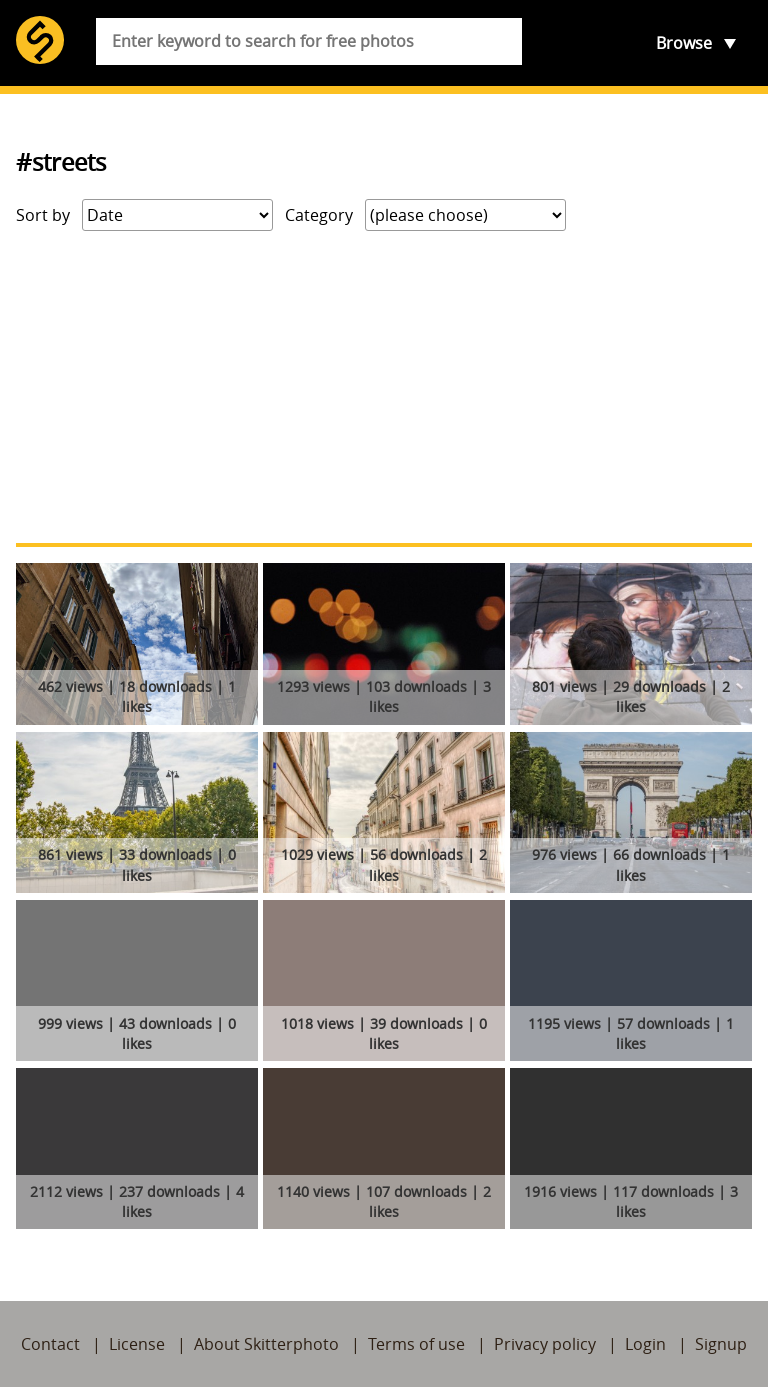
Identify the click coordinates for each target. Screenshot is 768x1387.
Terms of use (416, 1344)
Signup (721, 1344)
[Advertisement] (384, 387)
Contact (50, 1344)
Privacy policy (545, 1344)
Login (645, 1344)
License (137, 1344)
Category (319, 215)
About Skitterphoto (266, 1344)
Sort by (43, 215)
